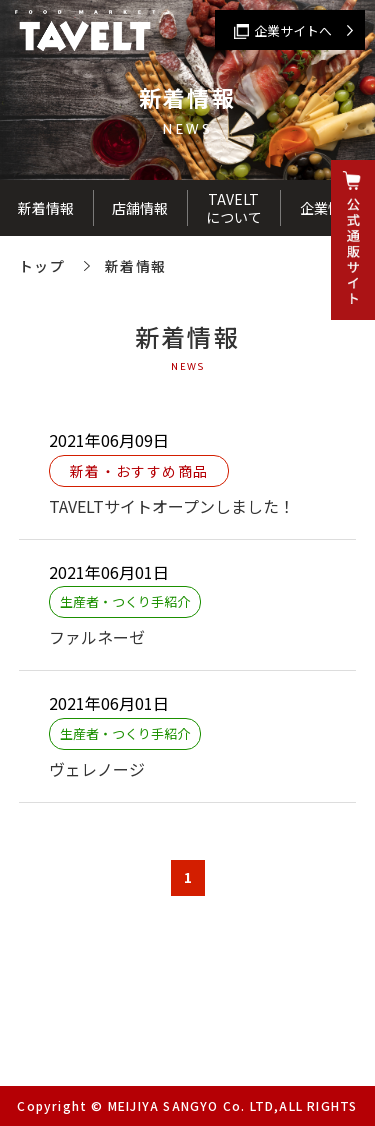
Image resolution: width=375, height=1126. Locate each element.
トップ (42, 266)
